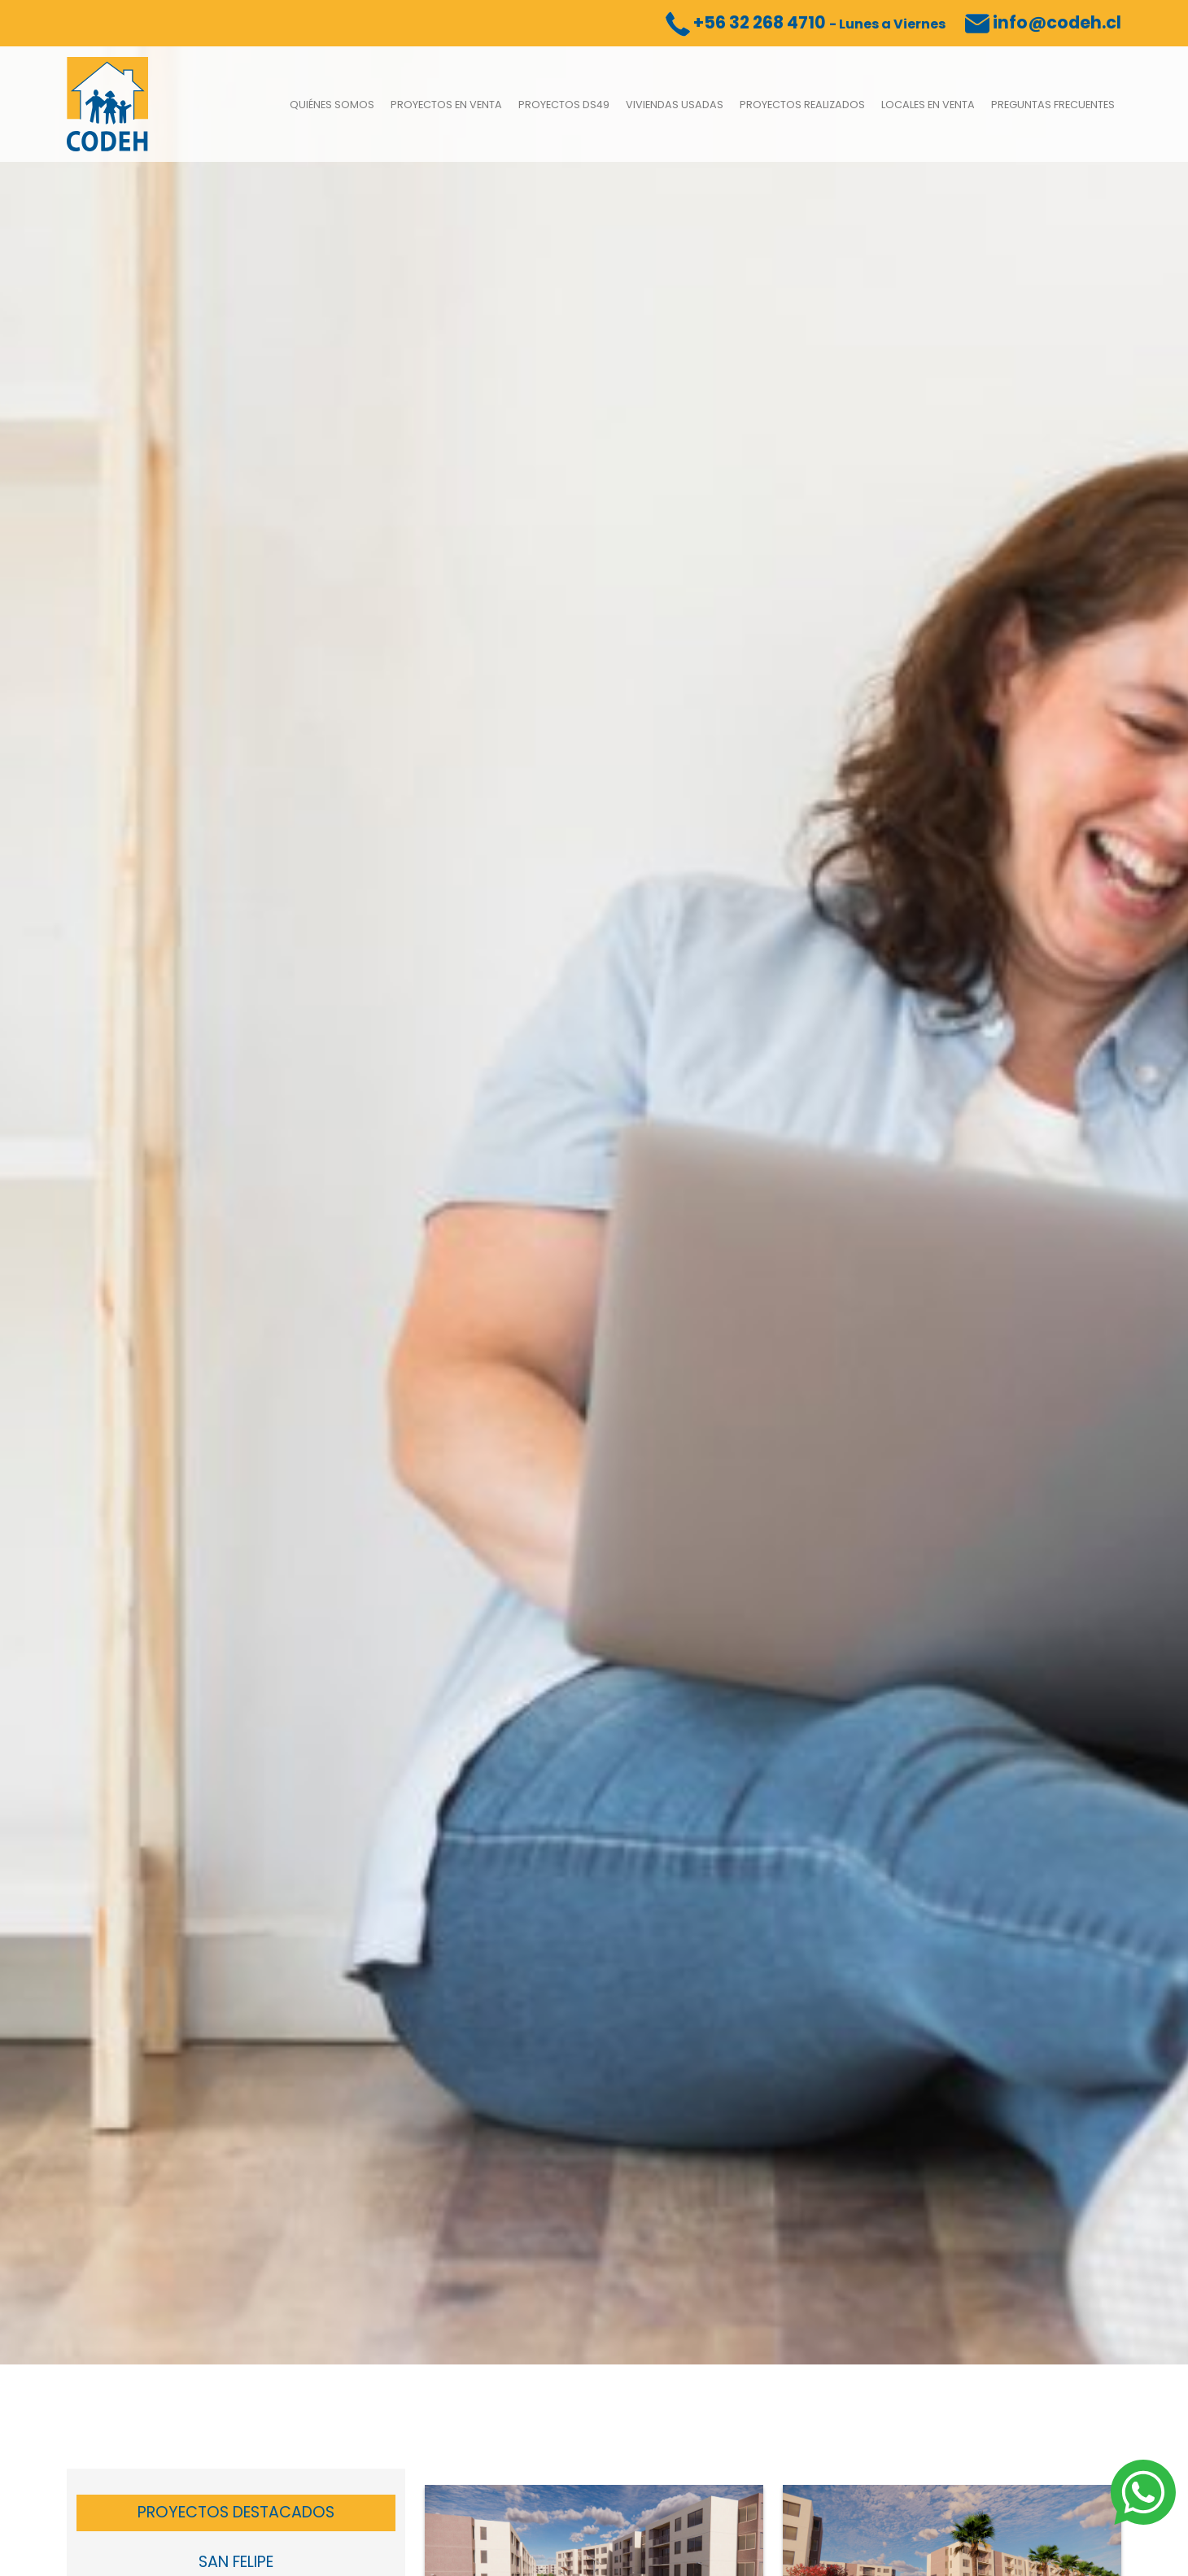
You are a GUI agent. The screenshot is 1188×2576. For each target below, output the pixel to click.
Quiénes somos (332, 104)
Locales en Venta (928, 104)
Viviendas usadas (674, 104)
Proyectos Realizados (802, 104)
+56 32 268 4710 (806, 22)
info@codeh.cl (1043, 22)
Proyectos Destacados (236, 2512)
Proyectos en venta (446, 104)
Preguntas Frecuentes (1053, 104)
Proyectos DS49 (563, 104)
